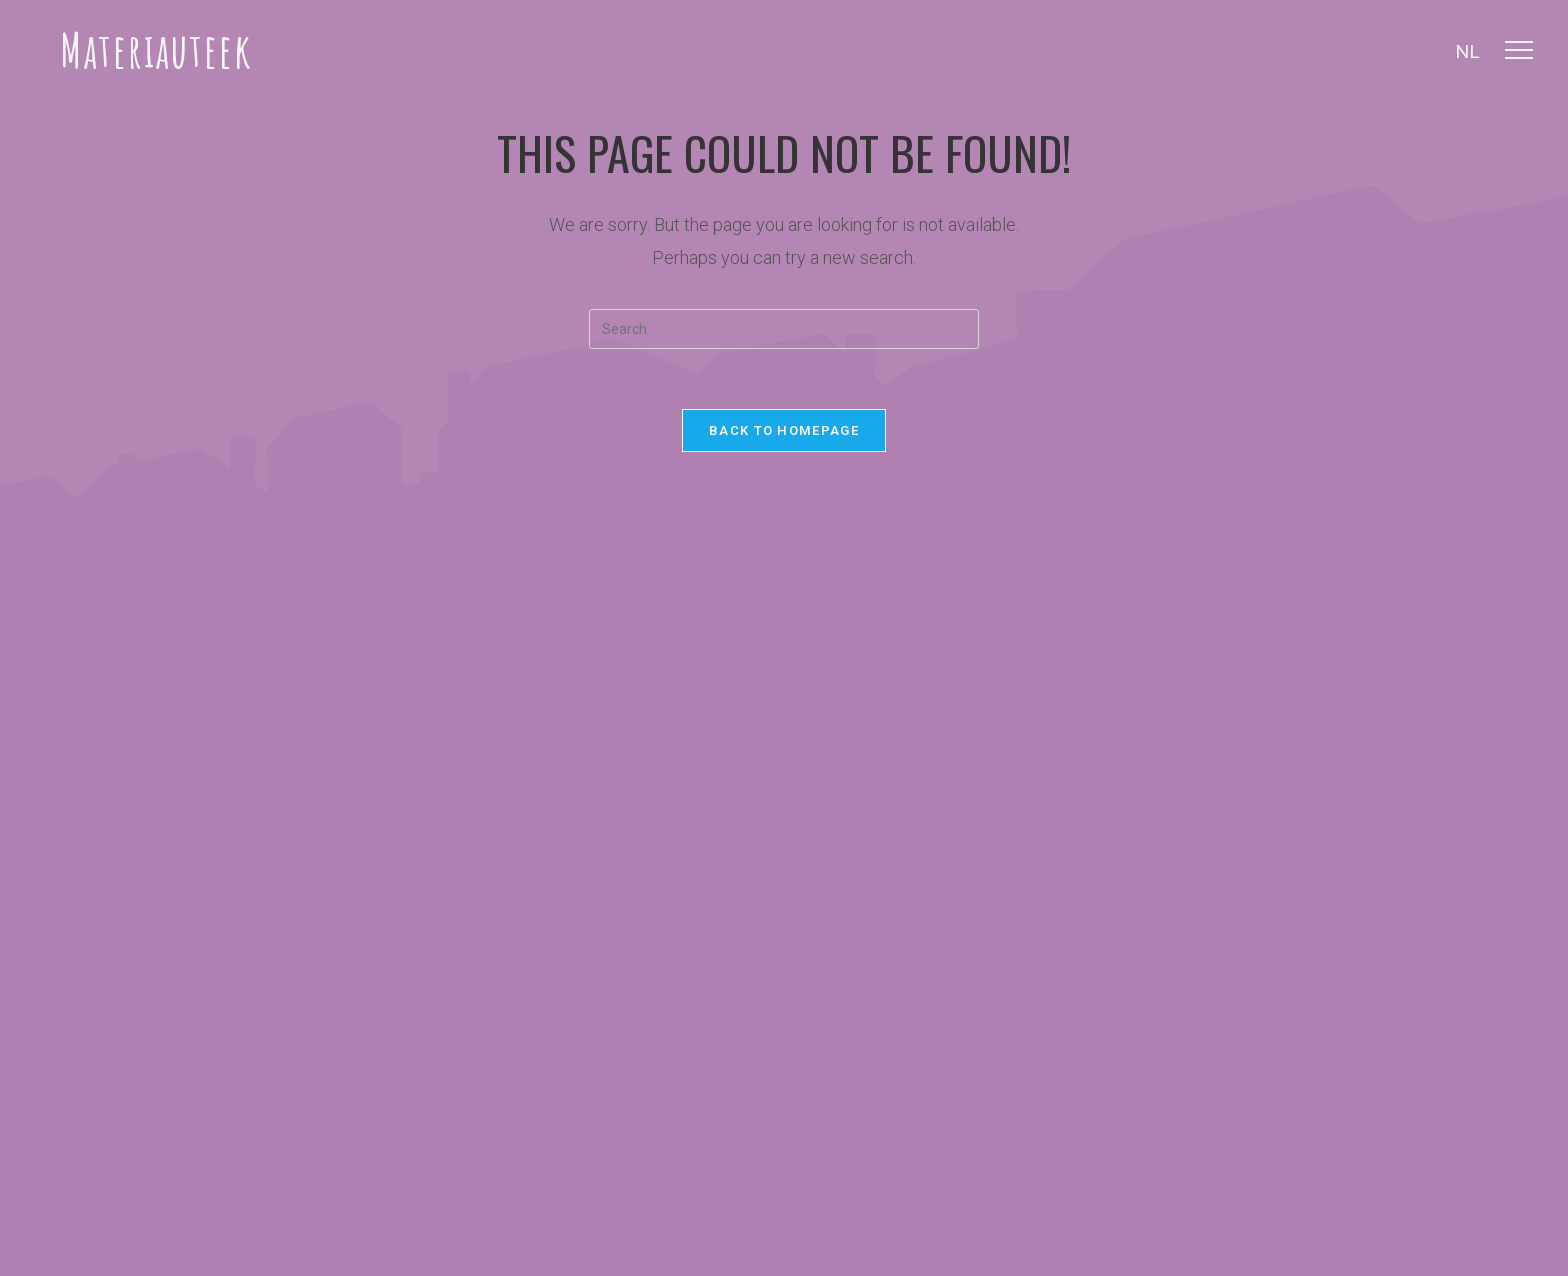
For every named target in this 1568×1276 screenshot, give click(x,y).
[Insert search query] (784, 329)
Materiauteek (156, 50)
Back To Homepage (784, 430)
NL (1467, 51)
